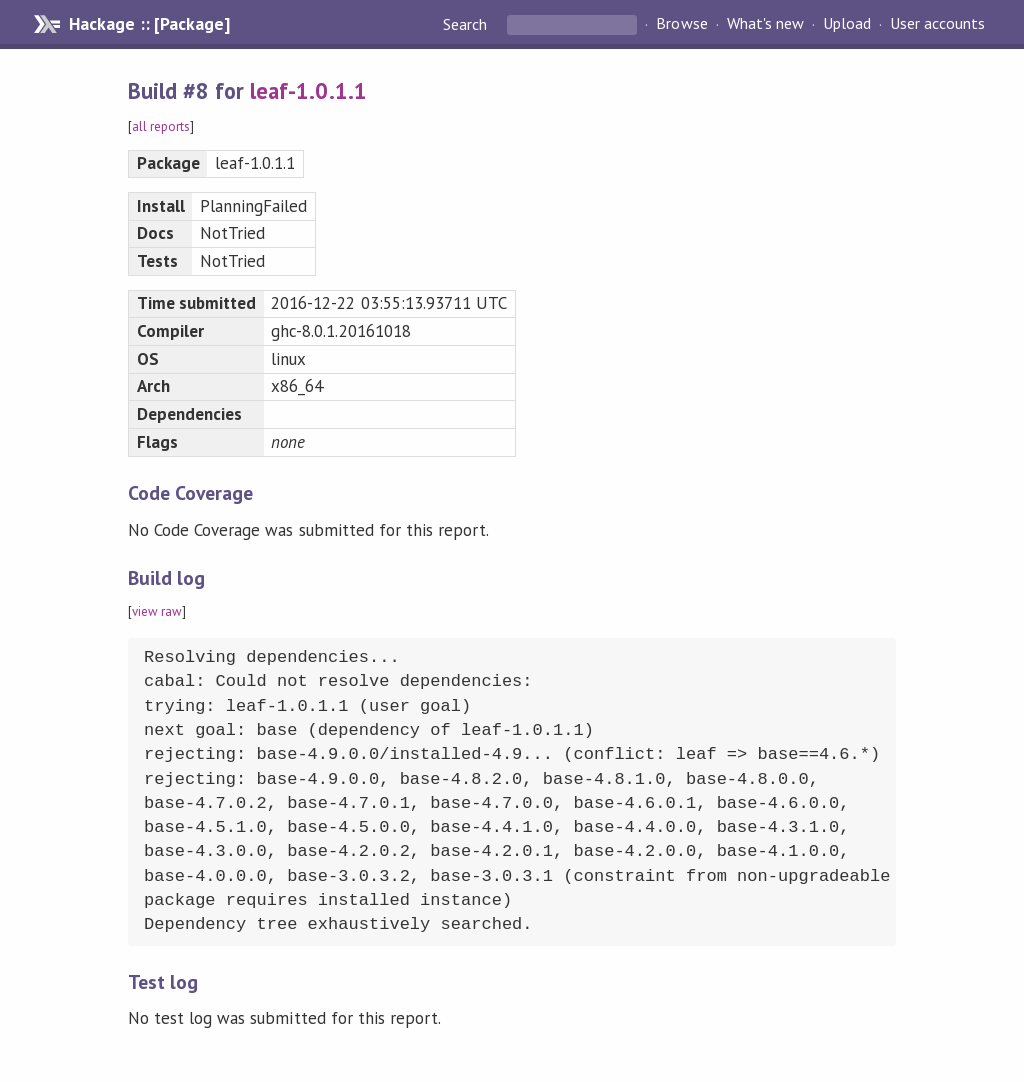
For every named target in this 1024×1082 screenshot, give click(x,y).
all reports (161, 126)
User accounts (937, 24)
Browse (681, 24)
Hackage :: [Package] (149, 24)
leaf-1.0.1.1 (308, 90)
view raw (157, 611)
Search (467, 24)
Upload (847, 24)
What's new (765, 24)
